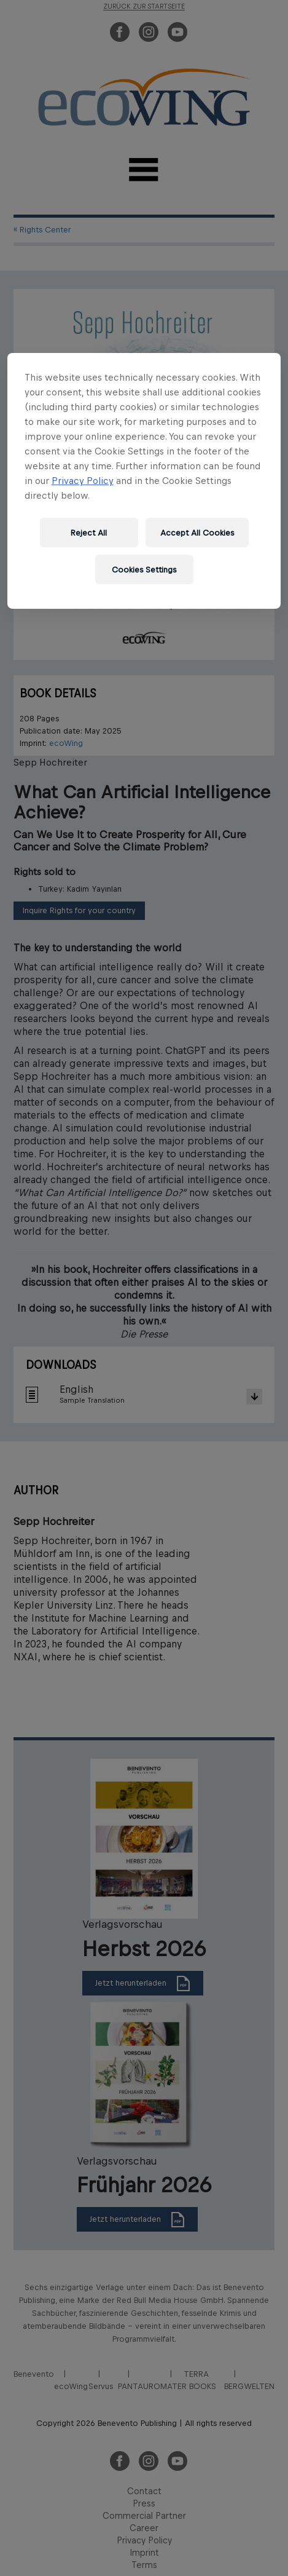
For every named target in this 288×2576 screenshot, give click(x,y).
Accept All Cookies (197, 532)
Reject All (89, 532)
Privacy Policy (83, 480)
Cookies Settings (144, 569)
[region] (144, 481)
